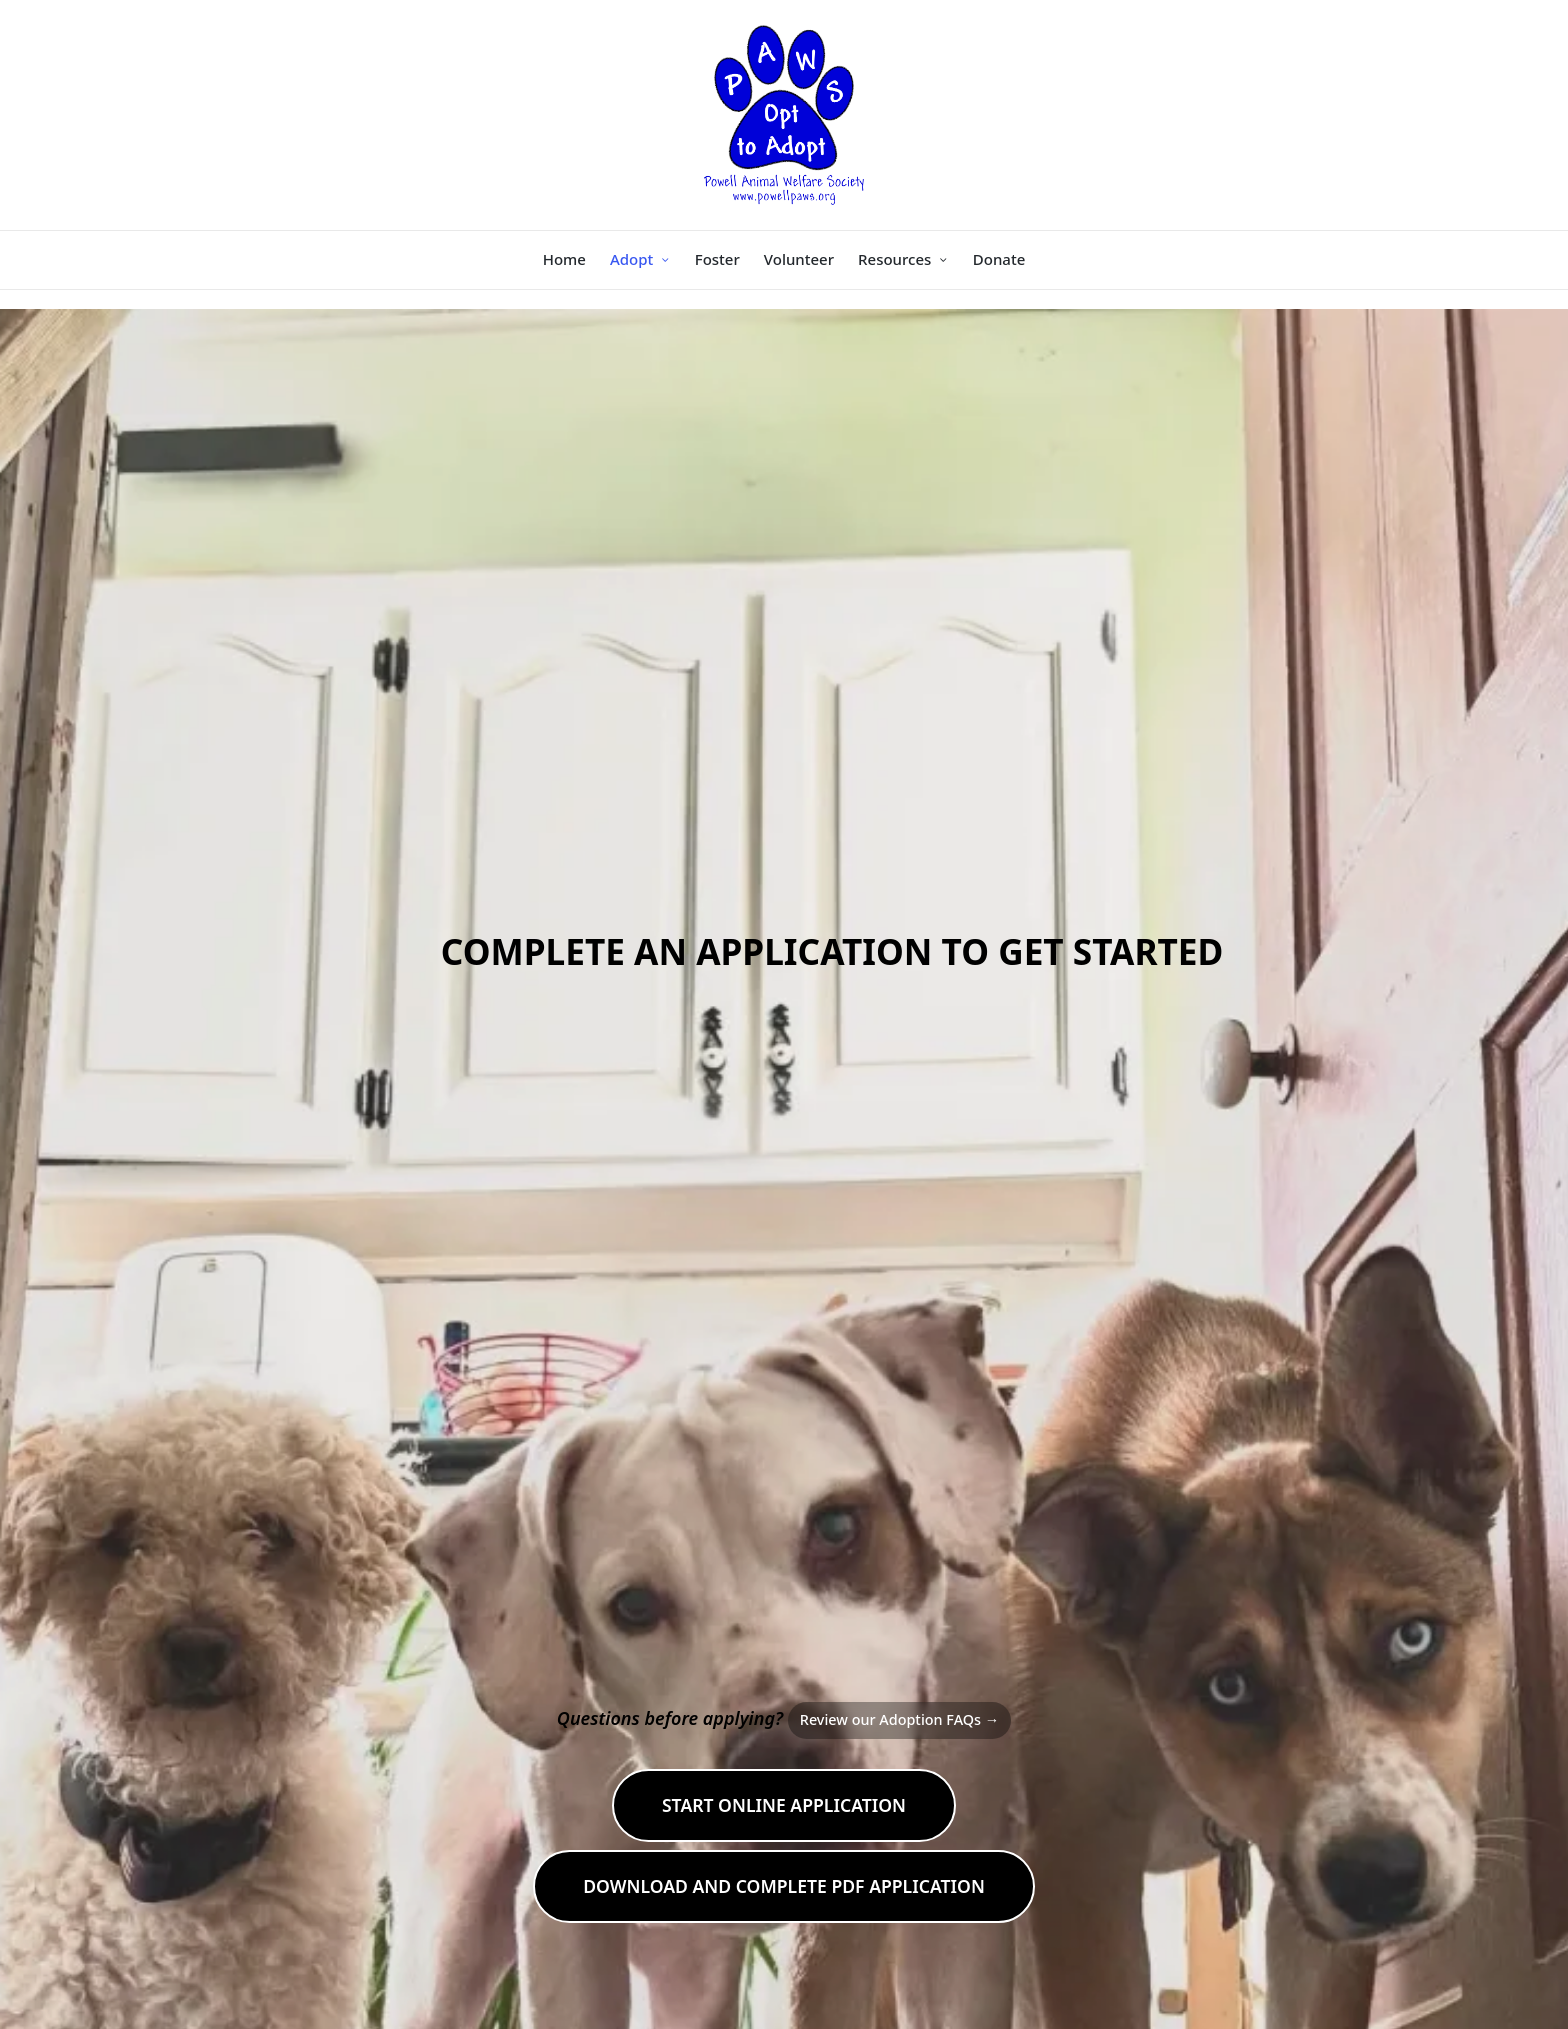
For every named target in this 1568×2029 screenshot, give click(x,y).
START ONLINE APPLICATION (784, 1805)
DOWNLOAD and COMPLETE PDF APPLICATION (784, 1886)
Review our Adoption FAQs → (899, 1719)
